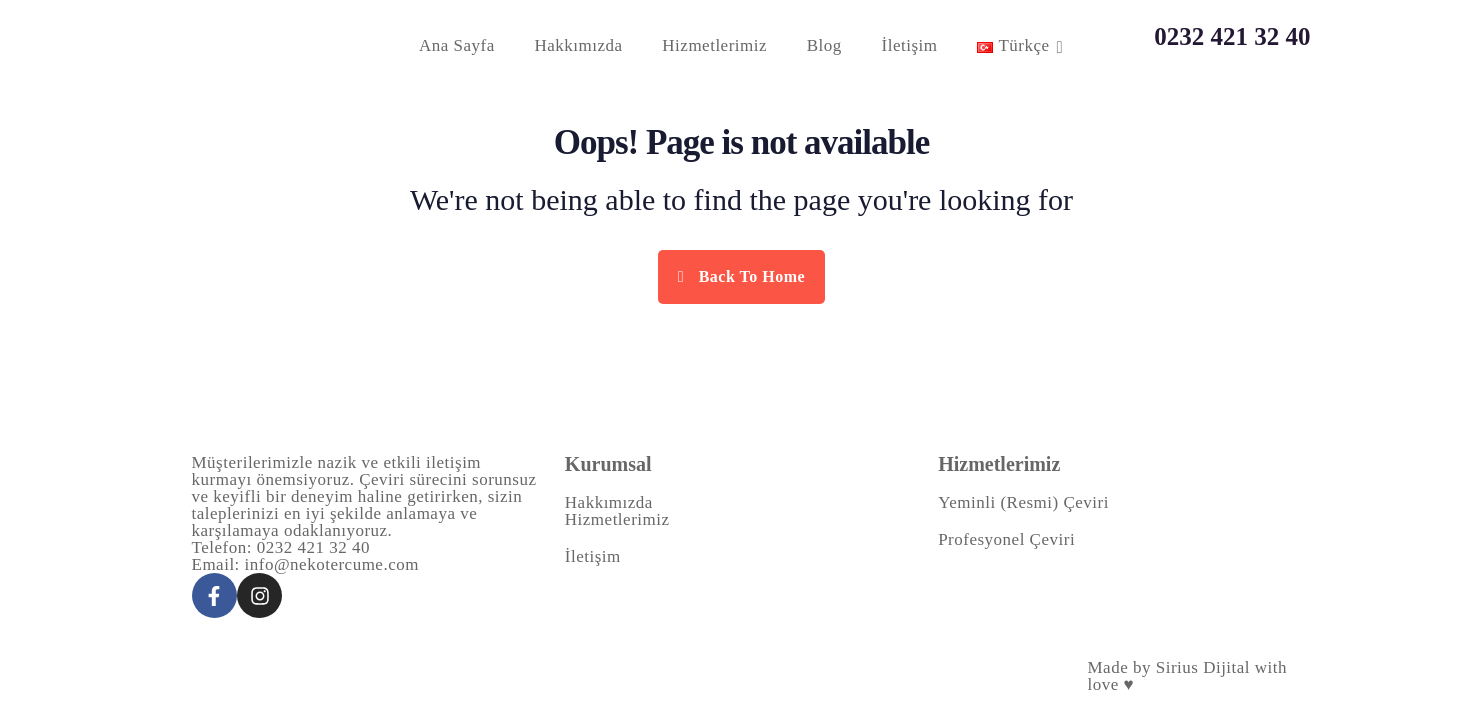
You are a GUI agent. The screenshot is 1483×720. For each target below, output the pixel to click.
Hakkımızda (579, 45)
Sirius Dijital (1203, 667)
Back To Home (741, 276)
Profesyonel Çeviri (1006, 539)
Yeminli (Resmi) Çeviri (1023, 502)
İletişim (910, 45)
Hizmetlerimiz (714, 45)
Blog (824, 45)
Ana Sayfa (457, 45)
